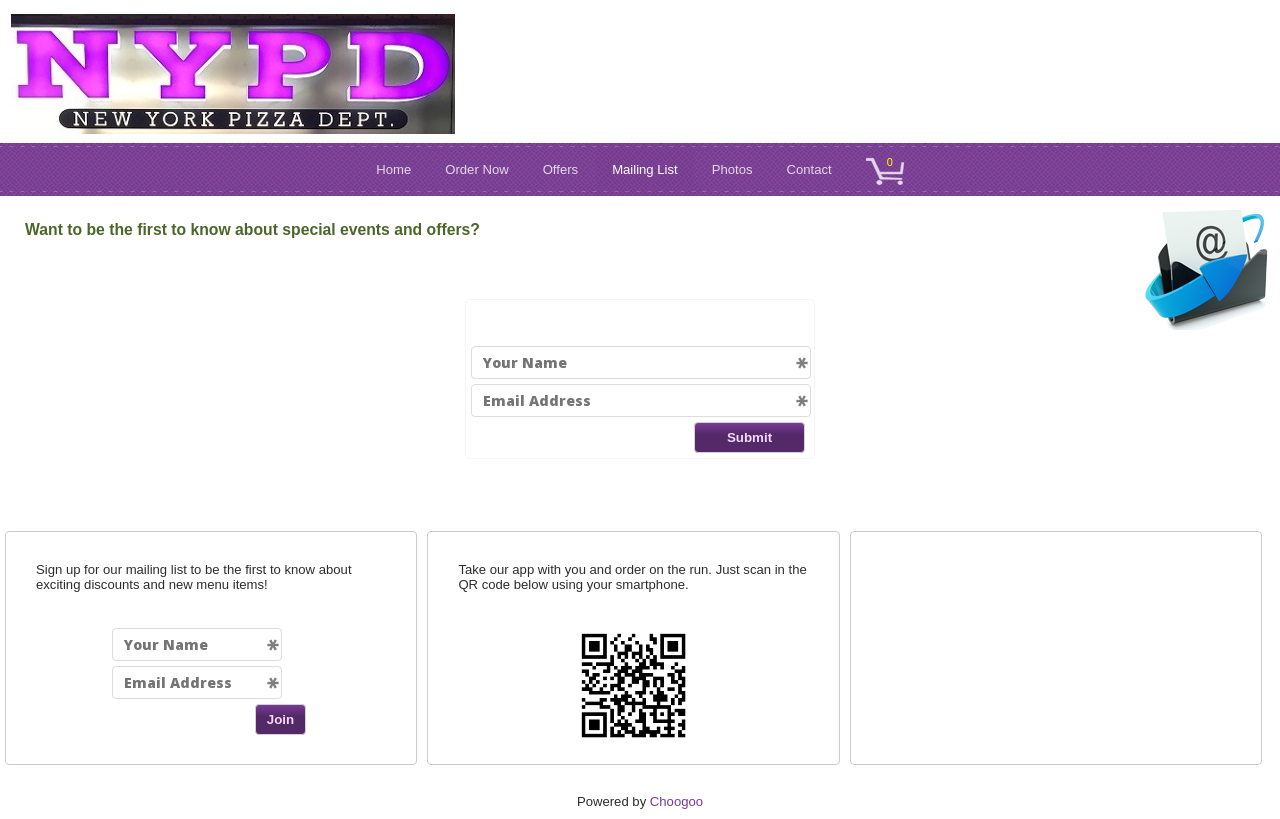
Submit (749, 437)
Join (280, 719)
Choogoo (676, 801)
